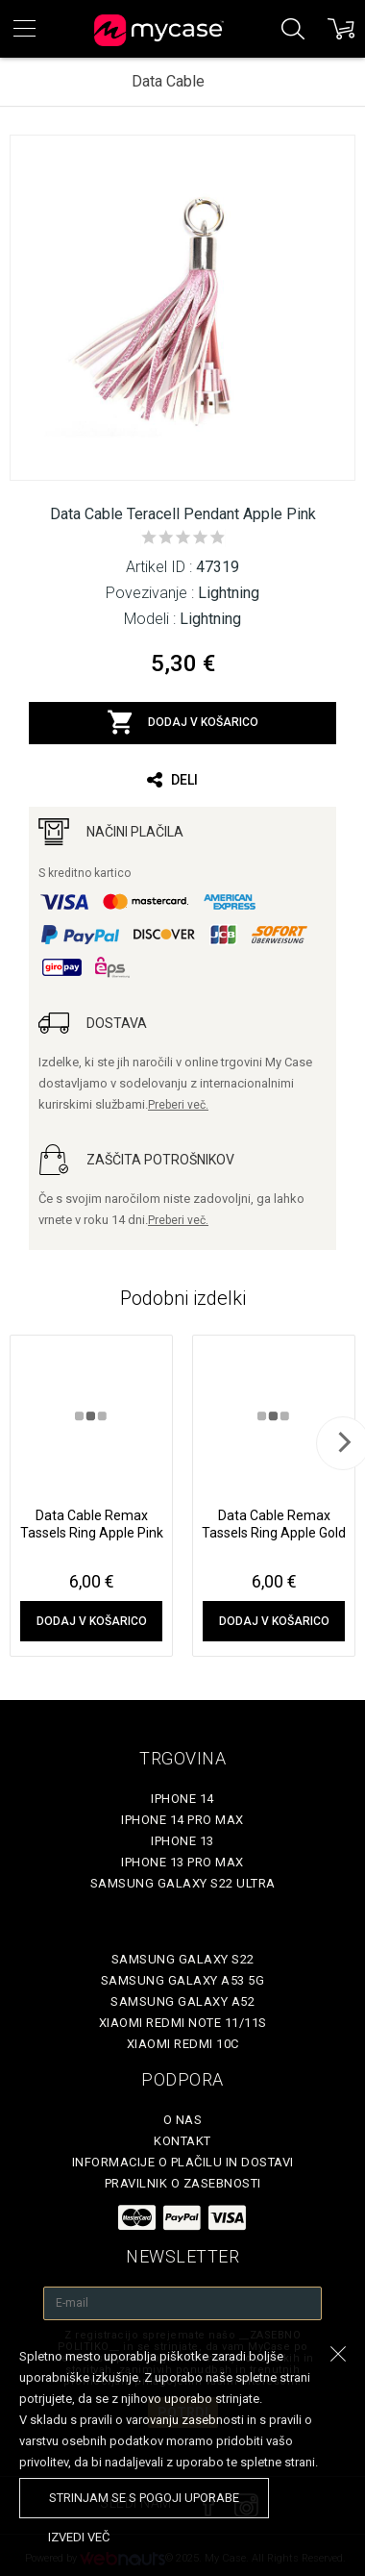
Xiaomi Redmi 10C (183, 2044)
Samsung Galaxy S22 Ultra (183, 1883)
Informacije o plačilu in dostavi (183, 2162)
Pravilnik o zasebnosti (183, 2183)
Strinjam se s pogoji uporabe (144, 2497)
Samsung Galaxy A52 (182, 2001)
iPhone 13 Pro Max (182, 1862)
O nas (183, 2120)
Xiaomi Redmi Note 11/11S (183, 2022)
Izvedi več (79, 2537)
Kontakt (182, 2141)
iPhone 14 (182, 1798)
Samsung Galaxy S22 (183, 1959)
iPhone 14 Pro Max (182, 1820)
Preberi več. (178, 1105)
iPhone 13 (182, 1841)
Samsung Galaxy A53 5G (183, 1980)
